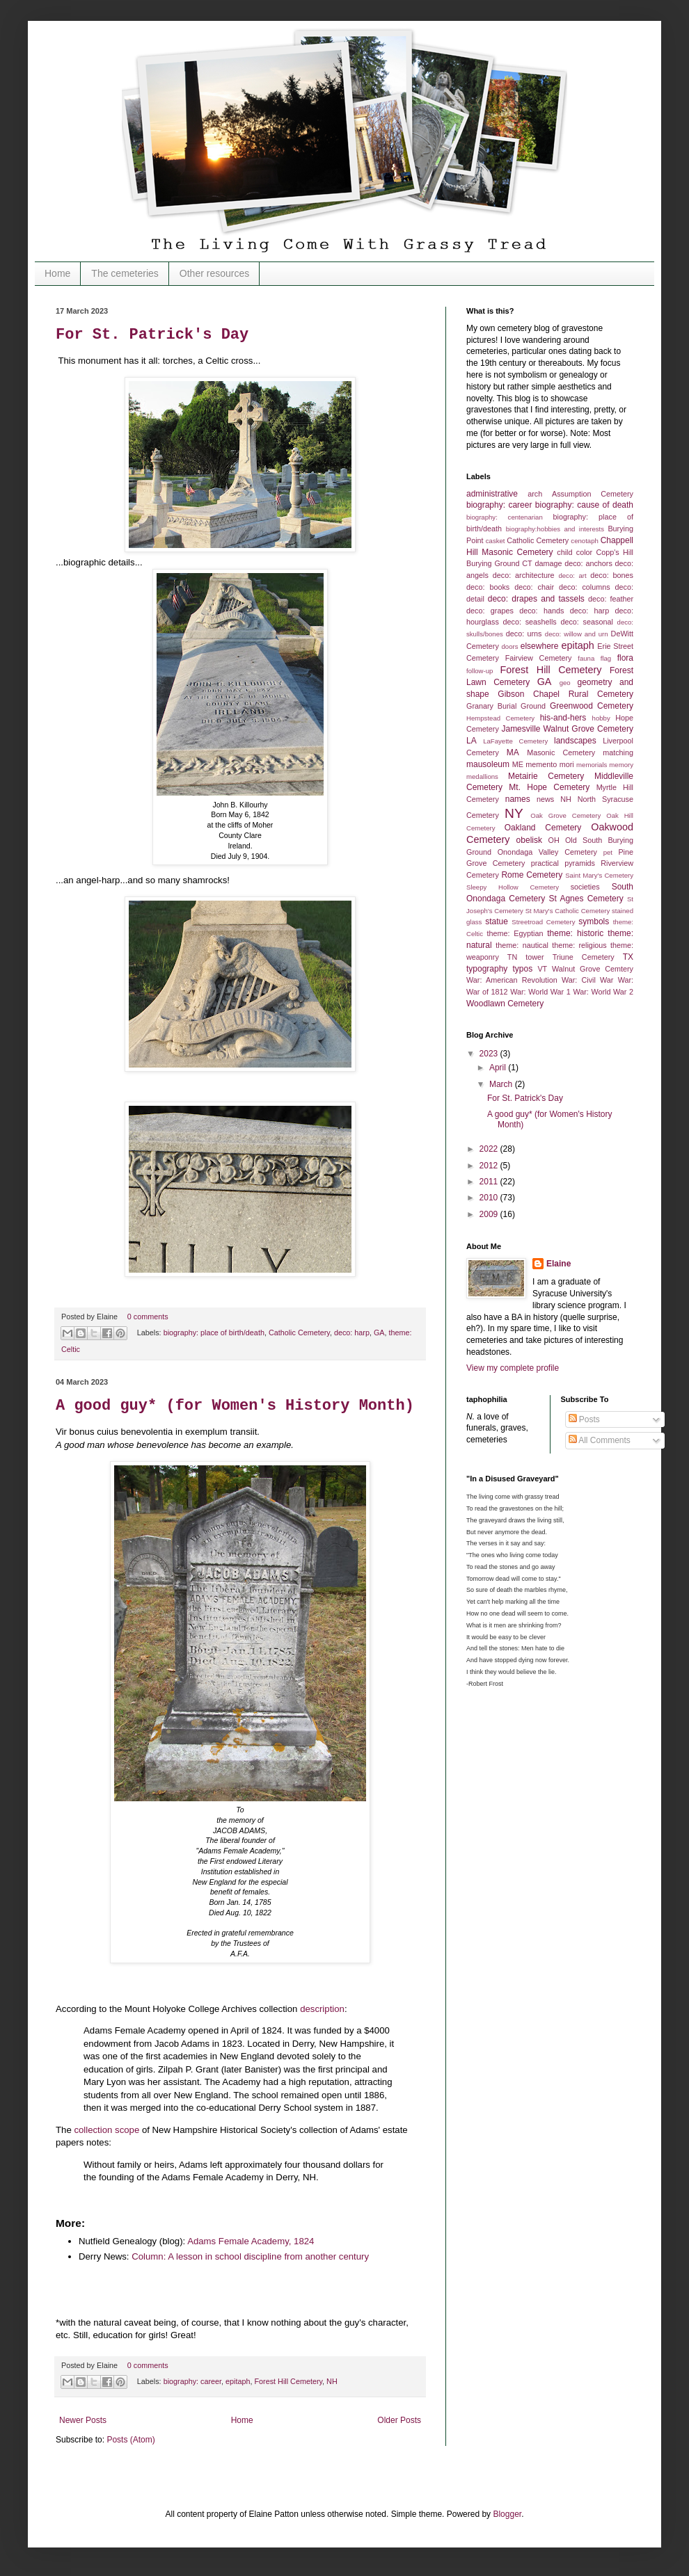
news (545, 799)
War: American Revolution (511, 980)
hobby (601, 718)
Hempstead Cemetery (500, 718)
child (564, 552)
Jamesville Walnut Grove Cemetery (567, 729)
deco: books (487, 587)
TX (628, 957)
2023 (490, 1053)
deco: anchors (588, 563)
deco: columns (584, 587)
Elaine (558, 1264)
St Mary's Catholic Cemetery (567, 911)
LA (471, 741)
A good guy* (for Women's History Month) (235, 1406)
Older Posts (399, 2420)
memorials (591, 764)
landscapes (575, 741)
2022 (490, 1149)
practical (545, 863)
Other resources (214, 273)
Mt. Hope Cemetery (549, 787)
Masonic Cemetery (561, 752)
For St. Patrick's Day (152, 335)
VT (542, 969)
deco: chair (534, 587)
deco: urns (524, 633)
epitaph (237, 2381)
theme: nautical (522, 945)
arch (535, 494)
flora (625, 658)
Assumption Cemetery (592, 494)
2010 (490, 1197)
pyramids (579, 863)
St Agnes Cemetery (586, 898)
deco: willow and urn (576, 634)
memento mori (549, 764)
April (498, 1067)
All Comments (600, 1440)
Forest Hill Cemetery (289, 2381)
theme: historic (575, 933)
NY (514, 813)
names (517, 799)
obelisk (529, 840)
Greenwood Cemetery (591, 706)
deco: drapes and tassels (536, 599)
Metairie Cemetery (546, 776)
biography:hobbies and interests (555, 529)
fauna (586, 658)
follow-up (479, 671)
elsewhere (540, 646)
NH (332, 2381)
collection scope (106, 2130)
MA (513, 752)
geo (565, 682)
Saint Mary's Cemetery (599, 875)
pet (607, 852)
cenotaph (584, 541)
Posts (584, 1419)
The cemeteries (124, 273)
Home (57, 273)
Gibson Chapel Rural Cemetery (565, 694)
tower (534, 957)
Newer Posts (82, 2420)
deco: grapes (490, 610)
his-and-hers (563, 718)
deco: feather (610, 599)
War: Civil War (588, 980)
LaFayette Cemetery (515, 741)
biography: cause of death (584, 505)
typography (486, 969)
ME (517, 764)
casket (495, 541)
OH (554, 840)
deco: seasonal (586, 622)
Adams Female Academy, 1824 (250, 2241)
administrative (492, 494)
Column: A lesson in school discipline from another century (252, 2256)
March (502, 1084)
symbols (593, 921)
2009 (490, 1214)
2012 (490, 1165)
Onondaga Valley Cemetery (547, 852)
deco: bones (611, 575)
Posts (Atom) (130, 2440)
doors (509, 646)
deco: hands (541, 610)
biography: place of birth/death (214, 1332)
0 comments (147, 1316)
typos (523, 969)
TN (512, 957)
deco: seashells (530, 622)
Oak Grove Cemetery (565, 815)
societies (585, 887)
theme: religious (579, 945)
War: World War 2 (603, 992)
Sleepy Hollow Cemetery (512, 887)
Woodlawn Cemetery (505, 1003)
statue (496, 921)
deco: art (572, 575)
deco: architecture (524, 575)
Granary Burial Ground (506, 706)
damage (548, 563)
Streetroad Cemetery (543, 922)
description (322, 2009)
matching (618, 752)
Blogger (507, 2514)
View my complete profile (512, 1368)
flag (606, 658)
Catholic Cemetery (299, 1332)
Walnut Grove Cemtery (592, 969)
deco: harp (352, 1332)
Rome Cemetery (531, 875)
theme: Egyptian (515, 933)
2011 (490, 1181)
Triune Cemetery (584, 957)
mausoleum (487, 764)
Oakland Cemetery (543, 827)
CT (527, 563)
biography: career (192, 2381)
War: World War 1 (540, 992)
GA (379, 1332)
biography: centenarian (504, 517)
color (584, 552)
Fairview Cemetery (538, 658)
